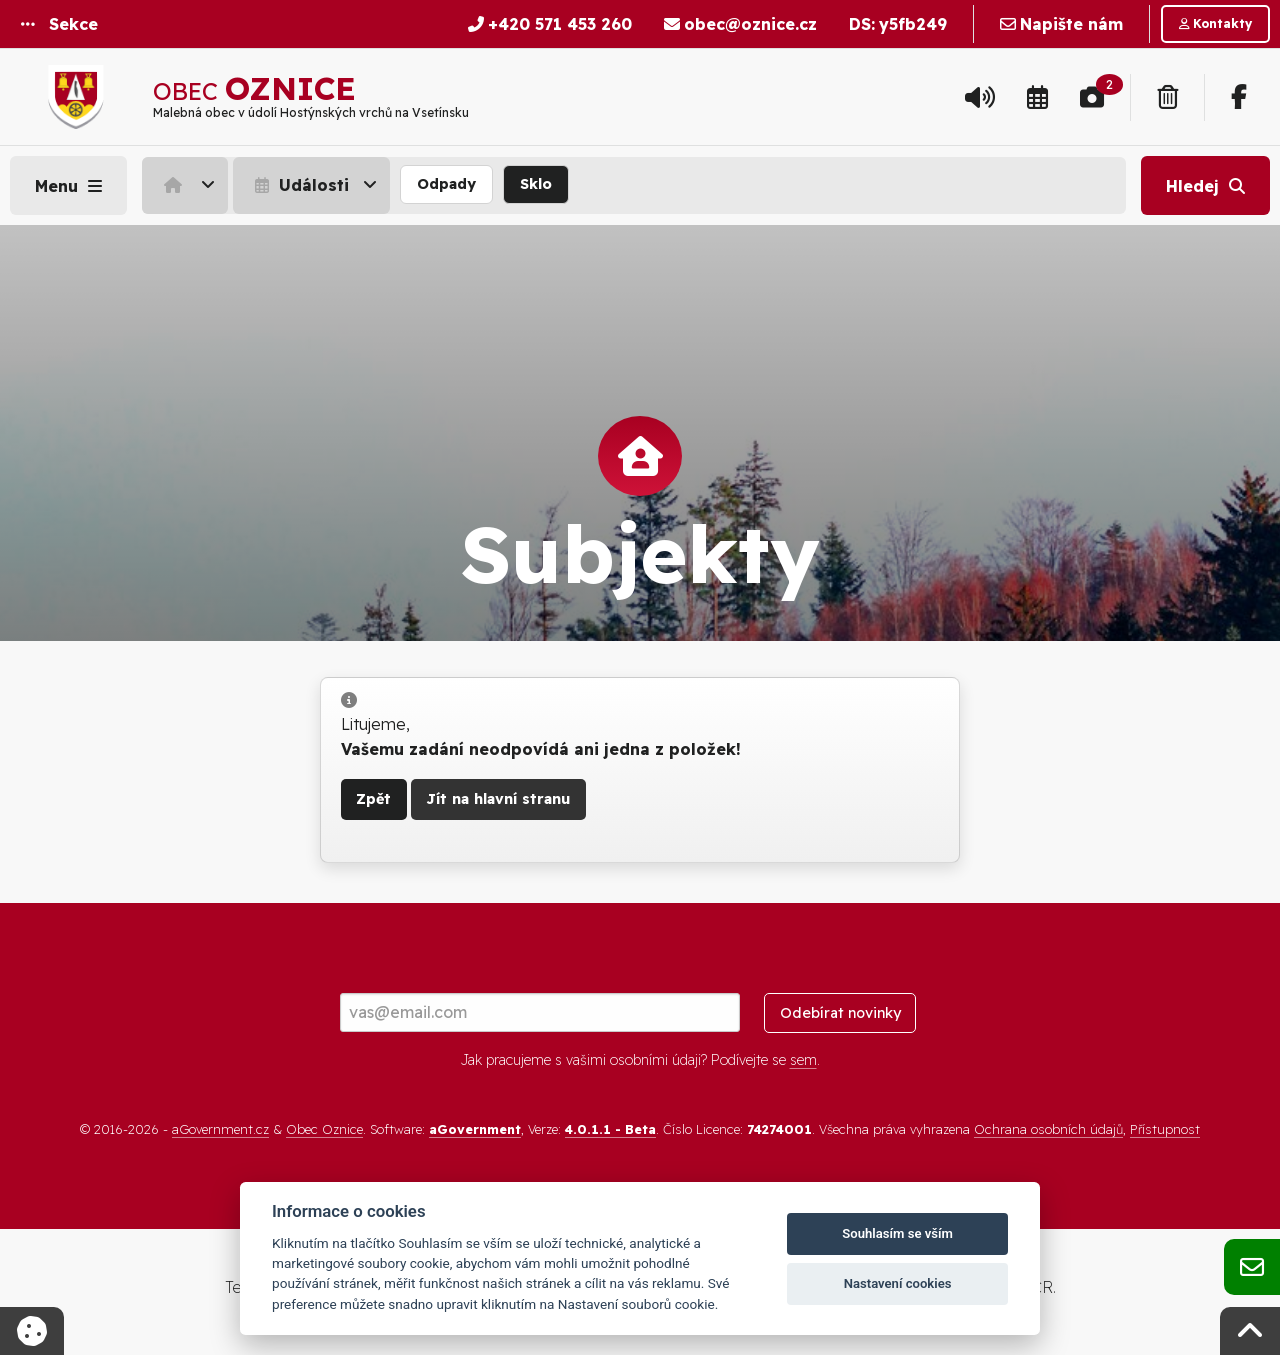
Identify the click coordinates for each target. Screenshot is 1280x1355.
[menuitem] (187, 185)
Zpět (373, 799)
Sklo (536, 184)
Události (299, 185)
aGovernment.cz (220, 1129)
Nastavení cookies (898, 1283)
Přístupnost (1165, 1129)
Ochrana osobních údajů (1048, 1129)
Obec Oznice (324, 1129)
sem (803, 1060)
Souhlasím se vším (897, 1233)
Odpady (446, 184)
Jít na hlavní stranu (498, 799)
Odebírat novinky (840, 1013)
